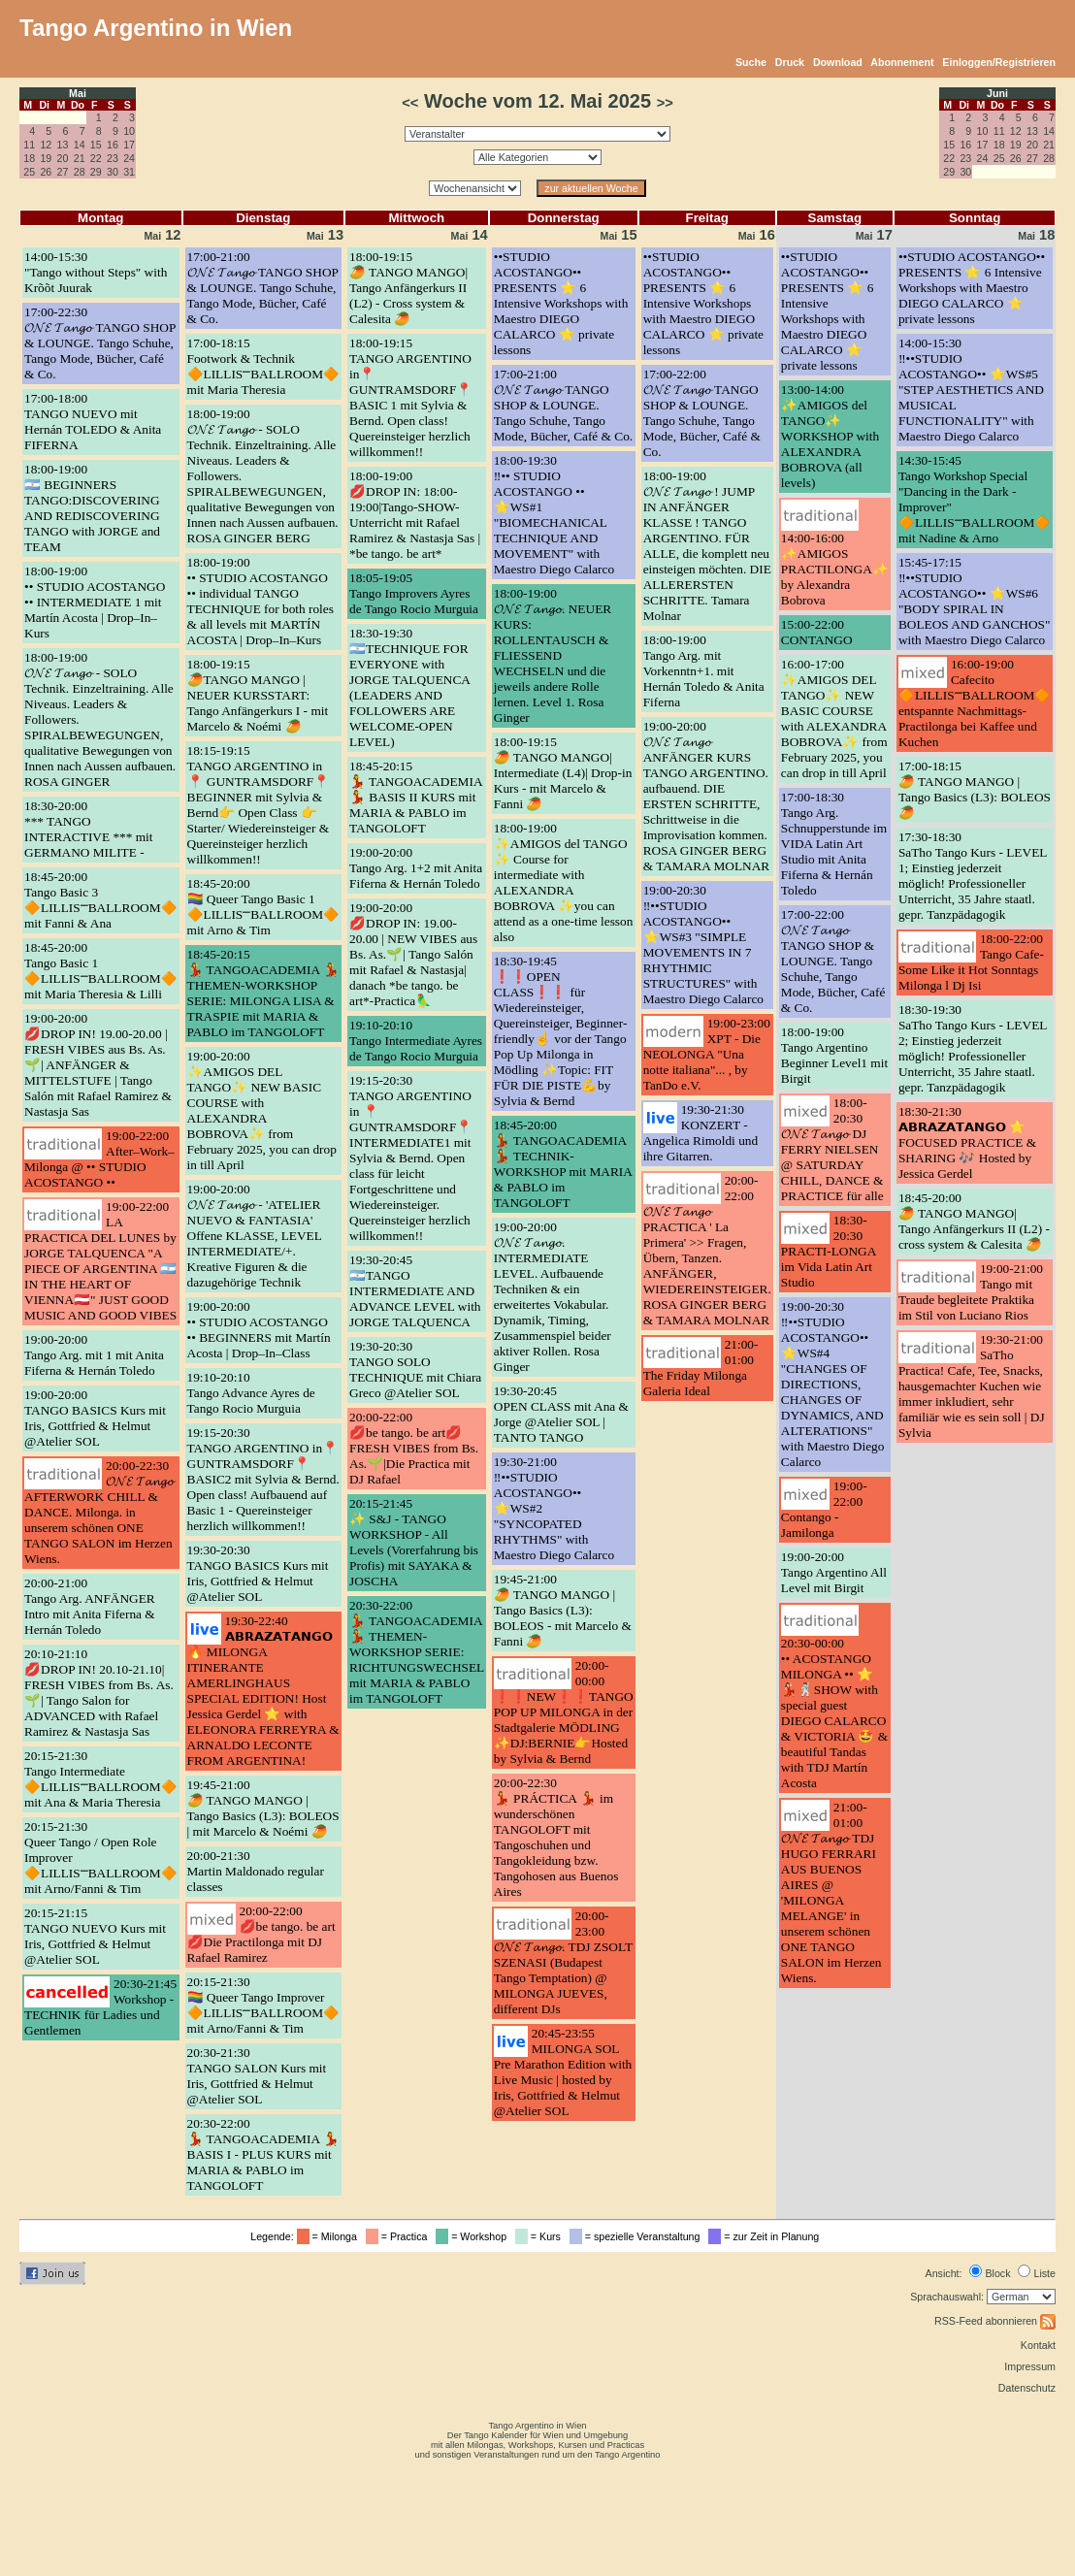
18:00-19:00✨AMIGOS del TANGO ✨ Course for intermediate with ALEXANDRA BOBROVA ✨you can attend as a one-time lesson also (564, 882)
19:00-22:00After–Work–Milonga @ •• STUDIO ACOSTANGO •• (99, 1159)
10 (129, 131)
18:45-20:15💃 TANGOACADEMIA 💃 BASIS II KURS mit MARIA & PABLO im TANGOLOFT (415, 797)
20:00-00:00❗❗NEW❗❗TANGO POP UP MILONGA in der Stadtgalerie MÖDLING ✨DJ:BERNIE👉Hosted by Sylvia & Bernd (564, 1712)
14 (79, 144)
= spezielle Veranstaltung (638, 2236)
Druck (789, 62)
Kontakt (1038, 2345)
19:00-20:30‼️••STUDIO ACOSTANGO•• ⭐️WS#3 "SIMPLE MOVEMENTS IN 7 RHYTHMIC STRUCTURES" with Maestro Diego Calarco (703, 944)
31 (129, 172)
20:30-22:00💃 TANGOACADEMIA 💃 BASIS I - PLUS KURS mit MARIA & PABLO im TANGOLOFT (263, 2154)
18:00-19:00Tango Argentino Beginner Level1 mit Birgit (834, 1055)
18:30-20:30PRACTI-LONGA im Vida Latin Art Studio (828, 1251)
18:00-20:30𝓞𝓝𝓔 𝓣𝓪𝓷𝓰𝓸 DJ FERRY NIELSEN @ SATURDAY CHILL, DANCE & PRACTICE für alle (832, 1149)
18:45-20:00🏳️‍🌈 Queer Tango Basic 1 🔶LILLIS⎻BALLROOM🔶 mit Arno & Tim (264, 906)
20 (63, 158)
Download (838, 62)
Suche (750, 62)
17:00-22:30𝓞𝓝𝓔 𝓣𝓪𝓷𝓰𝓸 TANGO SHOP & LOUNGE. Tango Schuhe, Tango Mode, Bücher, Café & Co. (100, 343)
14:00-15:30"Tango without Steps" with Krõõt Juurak (95, 272)
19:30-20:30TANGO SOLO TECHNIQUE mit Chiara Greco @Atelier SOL (415, 1369)
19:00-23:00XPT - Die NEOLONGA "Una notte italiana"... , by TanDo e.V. (706, 1054)
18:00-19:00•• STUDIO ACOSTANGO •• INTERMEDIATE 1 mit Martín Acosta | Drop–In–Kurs (94, 602)
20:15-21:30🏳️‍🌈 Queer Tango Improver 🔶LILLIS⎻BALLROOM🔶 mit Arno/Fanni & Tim (264, 2005)
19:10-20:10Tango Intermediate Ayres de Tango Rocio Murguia (415, 1040)
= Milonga (330, 2236)
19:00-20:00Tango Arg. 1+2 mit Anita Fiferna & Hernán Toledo (415, 868)
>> (665, 103)
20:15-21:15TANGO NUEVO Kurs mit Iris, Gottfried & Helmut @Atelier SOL (95, 1936)
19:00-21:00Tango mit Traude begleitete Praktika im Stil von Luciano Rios (970, 1291)
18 (29, 158)
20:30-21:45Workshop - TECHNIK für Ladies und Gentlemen (100, 2007)
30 (112, 172)
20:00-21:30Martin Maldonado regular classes (255, 1871)
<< (410, 103)
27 (63, 172)
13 (63, 144)
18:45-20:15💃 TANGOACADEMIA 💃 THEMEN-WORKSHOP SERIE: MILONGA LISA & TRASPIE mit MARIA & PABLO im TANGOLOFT (263, 993)
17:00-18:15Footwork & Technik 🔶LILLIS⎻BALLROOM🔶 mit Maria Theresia (264, 366)
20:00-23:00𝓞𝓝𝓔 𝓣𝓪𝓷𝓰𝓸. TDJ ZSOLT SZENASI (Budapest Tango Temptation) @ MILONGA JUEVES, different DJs (563, 1962)
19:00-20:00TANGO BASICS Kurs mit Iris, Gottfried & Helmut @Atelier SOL (95, 1418)
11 (29, 144)
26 (45, 172)
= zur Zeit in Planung (766, 2236)
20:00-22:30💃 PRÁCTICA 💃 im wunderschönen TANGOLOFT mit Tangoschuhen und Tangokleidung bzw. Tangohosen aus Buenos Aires (556, 1837)
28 (79, 172)
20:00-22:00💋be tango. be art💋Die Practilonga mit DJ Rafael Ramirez (261, 1934)
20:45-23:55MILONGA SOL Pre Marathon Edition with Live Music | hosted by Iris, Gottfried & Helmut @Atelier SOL (563, 2072)
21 (79, 158)
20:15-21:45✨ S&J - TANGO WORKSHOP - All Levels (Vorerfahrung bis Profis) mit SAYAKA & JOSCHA (413, 1542)
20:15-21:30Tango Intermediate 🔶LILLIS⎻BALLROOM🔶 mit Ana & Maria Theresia (101, 1779)
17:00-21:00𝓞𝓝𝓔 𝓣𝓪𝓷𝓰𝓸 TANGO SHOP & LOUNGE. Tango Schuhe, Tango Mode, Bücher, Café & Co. (263, 287)
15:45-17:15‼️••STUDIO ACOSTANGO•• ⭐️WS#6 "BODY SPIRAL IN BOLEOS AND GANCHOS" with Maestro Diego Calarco (974, 601)
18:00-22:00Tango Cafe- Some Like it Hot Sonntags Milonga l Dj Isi (971, 962)
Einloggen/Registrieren (999, 62)
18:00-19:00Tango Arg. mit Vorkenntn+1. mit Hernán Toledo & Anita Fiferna (704, 671)
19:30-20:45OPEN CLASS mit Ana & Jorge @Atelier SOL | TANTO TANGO (561, 1414)
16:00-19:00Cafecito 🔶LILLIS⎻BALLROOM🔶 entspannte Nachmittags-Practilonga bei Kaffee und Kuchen (975, 703)
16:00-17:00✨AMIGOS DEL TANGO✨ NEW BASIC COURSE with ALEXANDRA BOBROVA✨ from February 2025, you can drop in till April (834, 718)
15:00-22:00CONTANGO (817, 632)
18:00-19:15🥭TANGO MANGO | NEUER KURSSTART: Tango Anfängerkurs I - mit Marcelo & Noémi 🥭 (258, 695)
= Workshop (474, 2236)
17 (129, 144)
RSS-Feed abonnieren (995, 2321)
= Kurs (541, 2236)
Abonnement (901, 62)
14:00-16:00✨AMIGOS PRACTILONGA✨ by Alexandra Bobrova (835, 569)
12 (45, 144)
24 (129, 158)
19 (45, 158)
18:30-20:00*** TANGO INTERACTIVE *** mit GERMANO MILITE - (88, 829)
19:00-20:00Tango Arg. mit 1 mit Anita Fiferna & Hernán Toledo (94, 1355)
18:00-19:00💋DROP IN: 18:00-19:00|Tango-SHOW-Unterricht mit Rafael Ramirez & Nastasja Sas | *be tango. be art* (414, 515)
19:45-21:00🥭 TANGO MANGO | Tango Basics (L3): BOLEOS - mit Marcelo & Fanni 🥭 (563, 1610)
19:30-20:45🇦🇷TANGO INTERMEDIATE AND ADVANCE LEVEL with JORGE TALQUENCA (415, 1291)
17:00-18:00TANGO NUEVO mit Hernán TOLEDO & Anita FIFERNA (92, 421)
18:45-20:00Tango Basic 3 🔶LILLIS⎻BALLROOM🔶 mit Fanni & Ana (101, 899)
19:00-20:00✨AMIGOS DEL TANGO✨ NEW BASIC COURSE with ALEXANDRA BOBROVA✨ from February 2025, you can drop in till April (262, 1110)
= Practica (399, 2236)
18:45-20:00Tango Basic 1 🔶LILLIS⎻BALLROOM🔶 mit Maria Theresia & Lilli (101, 970)
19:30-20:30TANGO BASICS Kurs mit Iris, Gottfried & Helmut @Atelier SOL (258, 1573)
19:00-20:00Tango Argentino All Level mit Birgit (834, 1572)
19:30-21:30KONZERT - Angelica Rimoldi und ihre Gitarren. (700, 1132)
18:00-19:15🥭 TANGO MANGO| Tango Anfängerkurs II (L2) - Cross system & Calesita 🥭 (408, 287)
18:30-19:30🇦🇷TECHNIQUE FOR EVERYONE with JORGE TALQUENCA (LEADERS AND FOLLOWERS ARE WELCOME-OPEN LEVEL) (409, 687)
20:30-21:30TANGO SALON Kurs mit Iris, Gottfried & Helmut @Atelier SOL (257, 2075)
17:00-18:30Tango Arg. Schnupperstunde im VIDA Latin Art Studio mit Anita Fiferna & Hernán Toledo (834, 843)
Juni (997, 93)
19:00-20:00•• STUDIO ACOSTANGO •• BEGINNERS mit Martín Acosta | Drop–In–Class (259, 1329)
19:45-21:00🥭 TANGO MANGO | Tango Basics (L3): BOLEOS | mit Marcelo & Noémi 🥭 (263, 1808)
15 (96, 144)
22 (96, 158)
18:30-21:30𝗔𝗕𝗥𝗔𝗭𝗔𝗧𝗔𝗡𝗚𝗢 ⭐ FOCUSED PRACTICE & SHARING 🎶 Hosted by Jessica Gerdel (967, 1142)
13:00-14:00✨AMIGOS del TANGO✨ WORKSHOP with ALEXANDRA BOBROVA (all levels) (830, 436)
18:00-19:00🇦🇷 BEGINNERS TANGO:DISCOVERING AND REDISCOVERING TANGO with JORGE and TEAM (92, 508)
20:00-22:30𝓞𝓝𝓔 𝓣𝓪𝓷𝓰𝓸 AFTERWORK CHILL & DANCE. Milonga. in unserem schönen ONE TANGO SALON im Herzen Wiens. (99, 1512)
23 (112, 158)
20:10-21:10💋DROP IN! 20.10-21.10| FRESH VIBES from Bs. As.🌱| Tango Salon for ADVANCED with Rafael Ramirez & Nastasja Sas (99, 1693)
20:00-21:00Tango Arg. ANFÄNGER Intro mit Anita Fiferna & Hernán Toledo (89, 1606)
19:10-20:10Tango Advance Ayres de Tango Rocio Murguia (251, 1393)
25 (29, 172)
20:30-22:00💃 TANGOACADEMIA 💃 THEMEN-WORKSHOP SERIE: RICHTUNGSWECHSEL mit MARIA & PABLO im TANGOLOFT (416, 1652)
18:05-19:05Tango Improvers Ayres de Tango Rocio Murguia (413, 593)
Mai (77, 93)
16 (112, 144)
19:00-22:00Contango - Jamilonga (824, 1509)
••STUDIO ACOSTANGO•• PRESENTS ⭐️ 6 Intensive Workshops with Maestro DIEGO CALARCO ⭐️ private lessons (561, 303)
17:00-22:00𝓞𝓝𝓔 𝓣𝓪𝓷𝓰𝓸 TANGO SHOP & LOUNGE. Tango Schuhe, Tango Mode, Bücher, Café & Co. (702, 413)
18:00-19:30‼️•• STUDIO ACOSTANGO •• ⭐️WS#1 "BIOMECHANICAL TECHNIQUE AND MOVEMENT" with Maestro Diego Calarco (554, 514)
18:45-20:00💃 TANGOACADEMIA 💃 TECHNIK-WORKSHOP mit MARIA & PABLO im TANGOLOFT (563, 1164)
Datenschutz (1027, 2388)
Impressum (1030, 2366)
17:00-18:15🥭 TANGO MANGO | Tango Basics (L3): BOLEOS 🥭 (974, 789)
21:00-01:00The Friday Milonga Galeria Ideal (701, 1367)
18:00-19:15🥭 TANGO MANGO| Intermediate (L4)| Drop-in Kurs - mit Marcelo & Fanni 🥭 (563, 772)
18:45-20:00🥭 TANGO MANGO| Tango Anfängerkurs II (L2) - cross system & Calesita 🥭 (974, 1221)
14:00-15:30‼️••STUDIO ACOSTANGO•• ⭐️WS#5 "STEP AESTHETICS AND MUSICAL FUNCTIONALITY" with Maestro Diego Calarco (971, 389)
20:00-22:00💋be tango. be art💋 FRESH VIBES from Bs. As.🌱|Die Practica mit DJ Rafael (413, 1448)
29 (96, 172)
